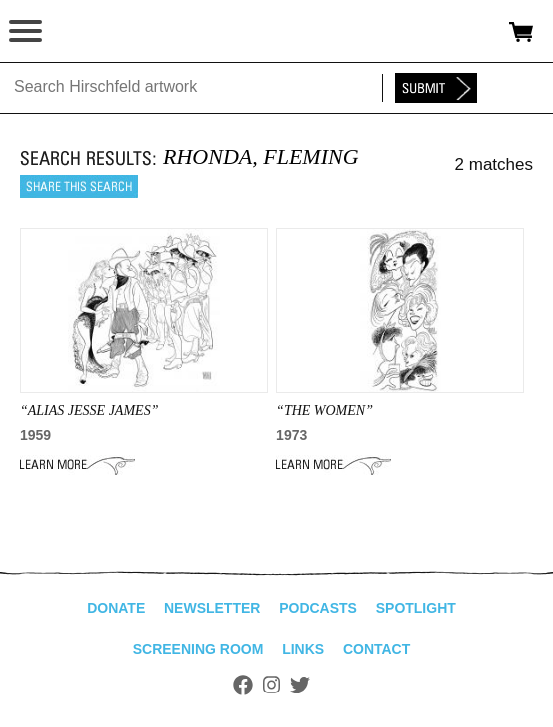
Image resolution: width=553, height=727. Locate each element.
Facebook (243, 685)
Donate (116, 608)
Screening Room (198, 649)
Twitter (300, 685)
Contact (376, 649)
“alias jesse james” (89, 410)
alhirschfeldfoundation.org (85, 32)
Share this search (79, 186)
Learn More (77, 465)
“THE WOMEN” (324, 410)
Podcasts (318, 608)
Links (303, 649)
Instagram (271, 685)
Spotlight (416, 608)
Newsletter (212, 608)
